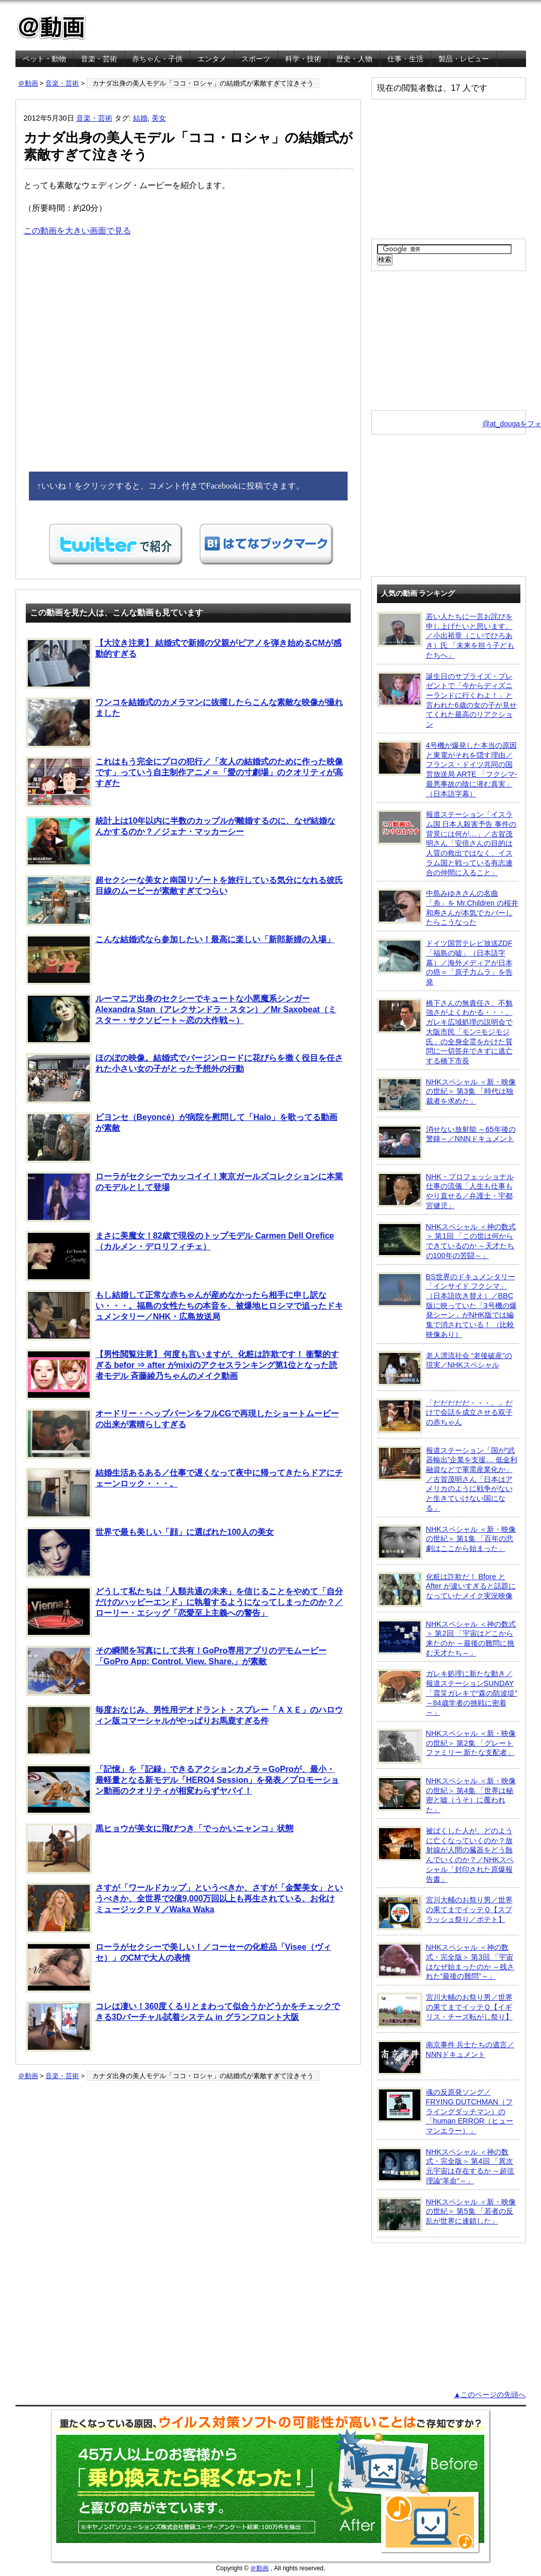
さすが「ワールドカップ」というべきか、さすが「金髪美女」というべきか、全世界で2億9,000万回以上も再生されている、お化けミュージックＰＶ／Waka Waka (184, 1908)
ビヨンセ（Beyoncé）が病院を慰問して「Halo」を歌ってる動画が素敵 (181, 1137)
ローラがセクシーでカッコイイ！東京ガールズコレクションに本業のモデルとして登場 (184, 1197)
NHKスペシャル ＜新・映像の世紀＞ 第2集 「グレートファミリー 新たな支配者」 (446, 1746)
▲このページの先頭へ (489, 2394)
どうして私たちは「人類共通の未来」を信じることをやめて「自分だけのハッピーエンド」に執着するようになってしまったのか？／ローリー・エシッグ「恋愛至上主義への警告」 (184, 1611)
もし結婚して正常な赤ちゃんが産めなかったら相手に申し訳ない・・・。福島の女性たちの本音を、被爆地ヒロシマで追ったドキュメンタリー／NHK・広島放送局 (184, 1315)
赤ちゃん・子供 (157, 59)
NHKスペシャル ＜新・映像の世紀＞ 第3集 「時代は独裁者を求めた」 (446, 1094)
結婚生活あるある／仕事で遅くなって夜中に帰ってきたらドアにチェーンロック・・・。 (184, 1493)
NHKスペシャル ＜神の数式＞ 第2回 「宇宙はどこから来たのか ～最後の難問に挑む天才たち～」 (446, 1638)
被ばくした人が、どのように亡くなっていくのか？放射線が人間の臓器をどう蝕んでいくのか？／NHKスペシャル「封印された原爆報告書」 (445, 1854)
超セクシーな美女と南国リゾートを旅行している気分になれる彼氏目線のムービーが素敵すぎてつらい (184, 900)
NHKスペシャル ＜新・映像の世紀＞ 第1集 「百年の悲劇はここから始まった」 (446, 1542)
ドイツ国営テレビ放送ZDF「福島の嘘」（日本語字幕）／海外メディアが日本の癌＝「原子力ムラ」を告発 (445, 962)
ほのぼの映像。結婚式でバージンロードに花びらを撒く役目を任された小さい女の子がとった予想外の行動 (184, 1078)
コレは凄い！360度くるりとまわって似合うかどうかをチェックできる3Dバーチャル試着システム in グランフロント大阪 (183, 2026)
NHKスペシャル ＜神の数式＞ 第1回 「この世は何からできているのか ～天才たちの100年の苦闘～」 (446, 1241)
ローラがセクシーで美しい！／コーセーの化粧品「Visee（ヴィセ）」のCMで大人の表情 (179, 1967)
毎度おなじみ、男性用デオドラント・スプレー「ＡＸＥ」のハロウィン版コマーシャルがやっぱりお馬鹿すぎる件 (184, 1730)
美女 (159, 118)
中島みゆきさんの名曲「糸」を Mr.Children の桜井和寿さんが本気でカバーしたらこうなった (448, 907)
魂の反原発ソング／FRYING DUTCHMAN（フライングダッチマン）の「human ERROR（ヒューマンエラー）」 (445, 2111)
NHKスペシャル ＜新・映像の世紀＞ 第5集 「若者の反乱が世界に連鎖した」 (446, 2214)
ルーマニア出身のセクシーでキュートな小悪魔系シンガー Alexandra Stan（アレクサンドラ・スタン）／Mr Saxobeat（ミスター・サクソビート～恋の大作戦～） (181, 1019)
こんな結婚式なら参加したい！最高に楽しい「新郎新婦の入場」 (180, 959)
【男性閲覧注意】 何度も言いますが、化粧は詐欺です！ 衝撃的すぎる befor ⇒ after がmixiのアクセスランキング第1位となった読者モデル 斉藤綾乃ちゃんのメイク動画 (182, 1374)
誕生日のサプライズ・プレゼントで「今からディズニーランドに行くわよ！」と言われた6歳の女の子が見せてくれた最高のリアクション (447, 700)
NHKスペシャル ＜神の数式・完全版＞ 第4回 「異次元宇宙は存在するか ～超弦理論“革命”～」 (446, 2166)
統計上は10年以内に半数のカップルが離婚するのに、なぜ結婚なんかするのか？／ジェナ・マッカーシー (181, 841)
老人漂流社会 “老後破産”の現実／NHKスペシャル (445, 1368)
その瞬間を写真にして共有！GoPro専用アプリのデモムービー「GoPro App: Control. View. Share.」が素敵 (176, 1671)
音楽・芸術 (99, 59)
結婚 (140, 118)
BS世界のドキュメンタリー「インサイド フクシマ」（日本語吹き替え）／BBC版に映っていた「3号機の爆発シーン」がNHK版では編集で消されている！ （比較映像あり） (447, 1305)
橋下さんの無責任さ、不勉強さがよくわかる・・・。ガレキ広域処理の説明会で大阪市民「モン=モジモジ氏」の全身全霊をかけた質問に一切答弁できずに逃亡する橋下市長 (445, 1031)
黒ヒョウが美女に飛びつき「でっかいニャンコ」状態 (159, 1849)
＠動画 (28, 83)
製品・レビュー (463, 59)
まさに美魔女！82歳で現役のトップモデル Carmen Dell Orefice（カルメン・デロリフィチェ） (180, 1256)
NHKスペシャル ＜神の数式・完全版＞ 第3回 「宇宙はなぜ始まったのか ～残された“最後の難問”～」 (446, 1961)
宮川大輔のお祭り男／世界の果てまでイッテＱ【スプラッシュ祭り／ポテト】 (445, 1912)
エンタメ (212, 59)
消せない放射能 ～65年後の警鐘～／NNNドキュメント (446, 1142)
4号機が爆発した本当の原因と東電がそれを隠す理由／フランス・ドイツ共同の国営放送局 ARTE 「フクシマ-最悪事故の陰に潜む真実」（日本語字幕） (447, 769)
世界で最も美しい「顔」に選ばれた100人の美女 (150, 1552)
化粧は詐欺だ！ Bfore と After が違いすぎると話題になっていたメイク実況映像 (446, 1589)
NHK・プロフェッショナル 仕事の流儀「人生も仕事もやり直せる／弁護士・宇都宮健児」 (445, 1191)
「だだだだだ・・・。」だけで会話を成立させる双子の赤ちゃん (445, 1415)
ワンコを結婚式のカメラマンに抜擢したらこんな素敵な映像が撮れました (184, 722)
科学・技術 (303, 59)
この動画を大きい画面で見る (77, 230)
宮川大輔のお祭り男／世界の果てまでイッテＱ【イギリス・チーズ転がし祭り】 (445, 2010)
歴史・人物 (354, 59)
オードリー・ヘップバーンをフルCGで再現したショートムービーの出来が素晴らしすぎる (182, 1434)
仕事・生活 (405, 59)
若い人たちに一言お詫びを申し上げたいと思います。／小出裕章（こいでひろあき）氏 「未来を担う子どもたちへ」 (446, 635)
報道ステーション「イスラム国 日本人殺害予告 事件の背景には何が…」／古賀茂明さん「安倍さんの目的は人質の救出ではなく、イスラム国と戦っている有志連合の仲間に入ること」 (447, 843)
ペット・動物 (44, 59)
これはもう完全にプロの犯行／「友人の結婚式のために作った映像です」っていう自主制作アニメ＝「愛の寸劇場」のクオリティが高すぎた (184, 782)
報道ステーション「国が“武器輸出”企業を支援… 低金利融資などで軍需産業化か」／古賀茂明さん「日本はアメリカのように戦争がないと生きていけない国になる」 (447, 1479)
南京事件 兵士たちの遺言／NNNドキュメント (446, 2057)
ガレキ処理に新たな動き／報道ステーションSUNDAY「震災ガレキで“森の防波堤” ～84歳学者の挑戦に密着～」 (447, 1692)
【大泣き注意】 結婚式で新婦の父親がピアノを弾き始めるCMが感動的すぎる (183, 663)
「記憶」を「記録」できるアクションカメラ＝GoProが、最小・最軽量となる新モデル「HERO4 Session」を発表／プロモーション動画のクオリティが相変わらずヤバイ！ (182, 1789)
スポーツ (255, 59)
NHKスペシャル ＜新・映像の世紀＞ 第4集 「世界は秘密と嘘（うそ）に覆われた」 (446, 1795)
